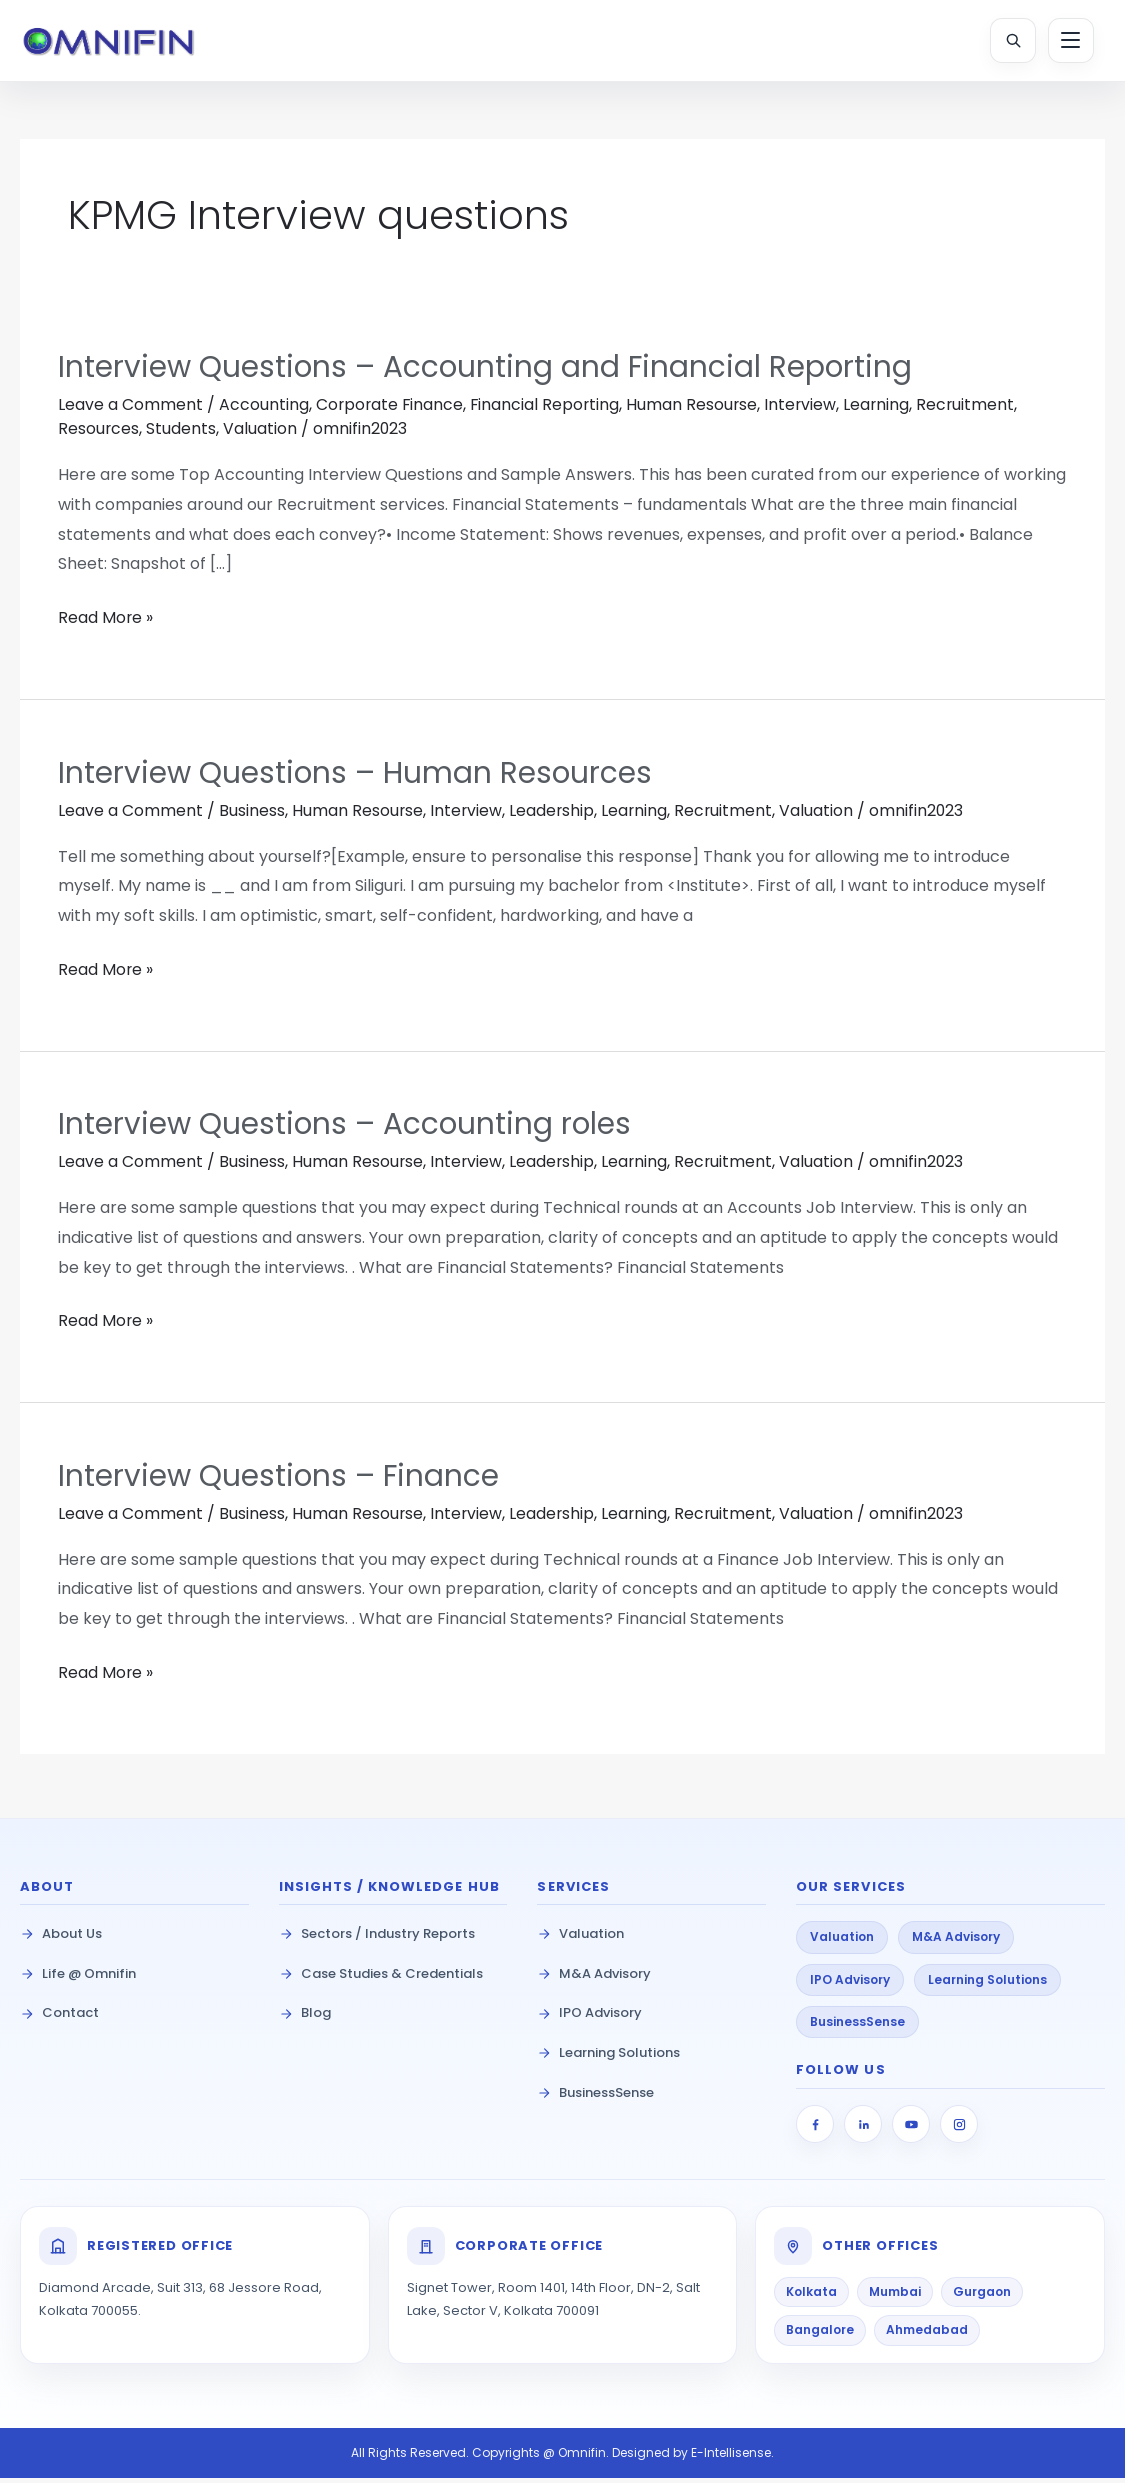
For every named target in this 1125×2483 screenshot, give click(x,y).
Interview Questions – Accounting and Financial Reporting (487, 375)
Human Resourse (697, 412)
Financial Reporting (548, 412)
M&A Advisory (594, 1977)
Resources (99, 436)
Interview (806, 412)
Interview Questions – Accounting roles (346, 1130)
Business (252, 816)
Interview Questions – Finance (280, 1481)
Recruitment (973, 412)
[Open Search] (1012, 41)
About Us (61, 1938)
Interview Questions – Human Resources (356, 779)
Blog (305, 2017)
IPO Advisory (589, 2017)
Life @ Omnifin (78, 1977)
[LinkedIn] (863, 2129)
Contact (59, 2017)
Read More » (106, 623)
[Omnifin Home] (114, 41)
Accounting (264, 412)
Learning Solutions (608, 2057)
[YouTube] (911, 2129)
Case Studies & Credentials (381, 1977)
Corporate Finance (391, 412)
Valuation (261, 436)
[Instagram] (959, 2129)
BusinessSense (595, 2096)
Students (182, 436)
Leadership (554, 816)
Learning (883, 412)
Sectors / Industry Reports (377, 1938)
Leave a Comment (130, 412)
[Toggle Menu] (1070, 41)
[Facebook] (815, 2129)
